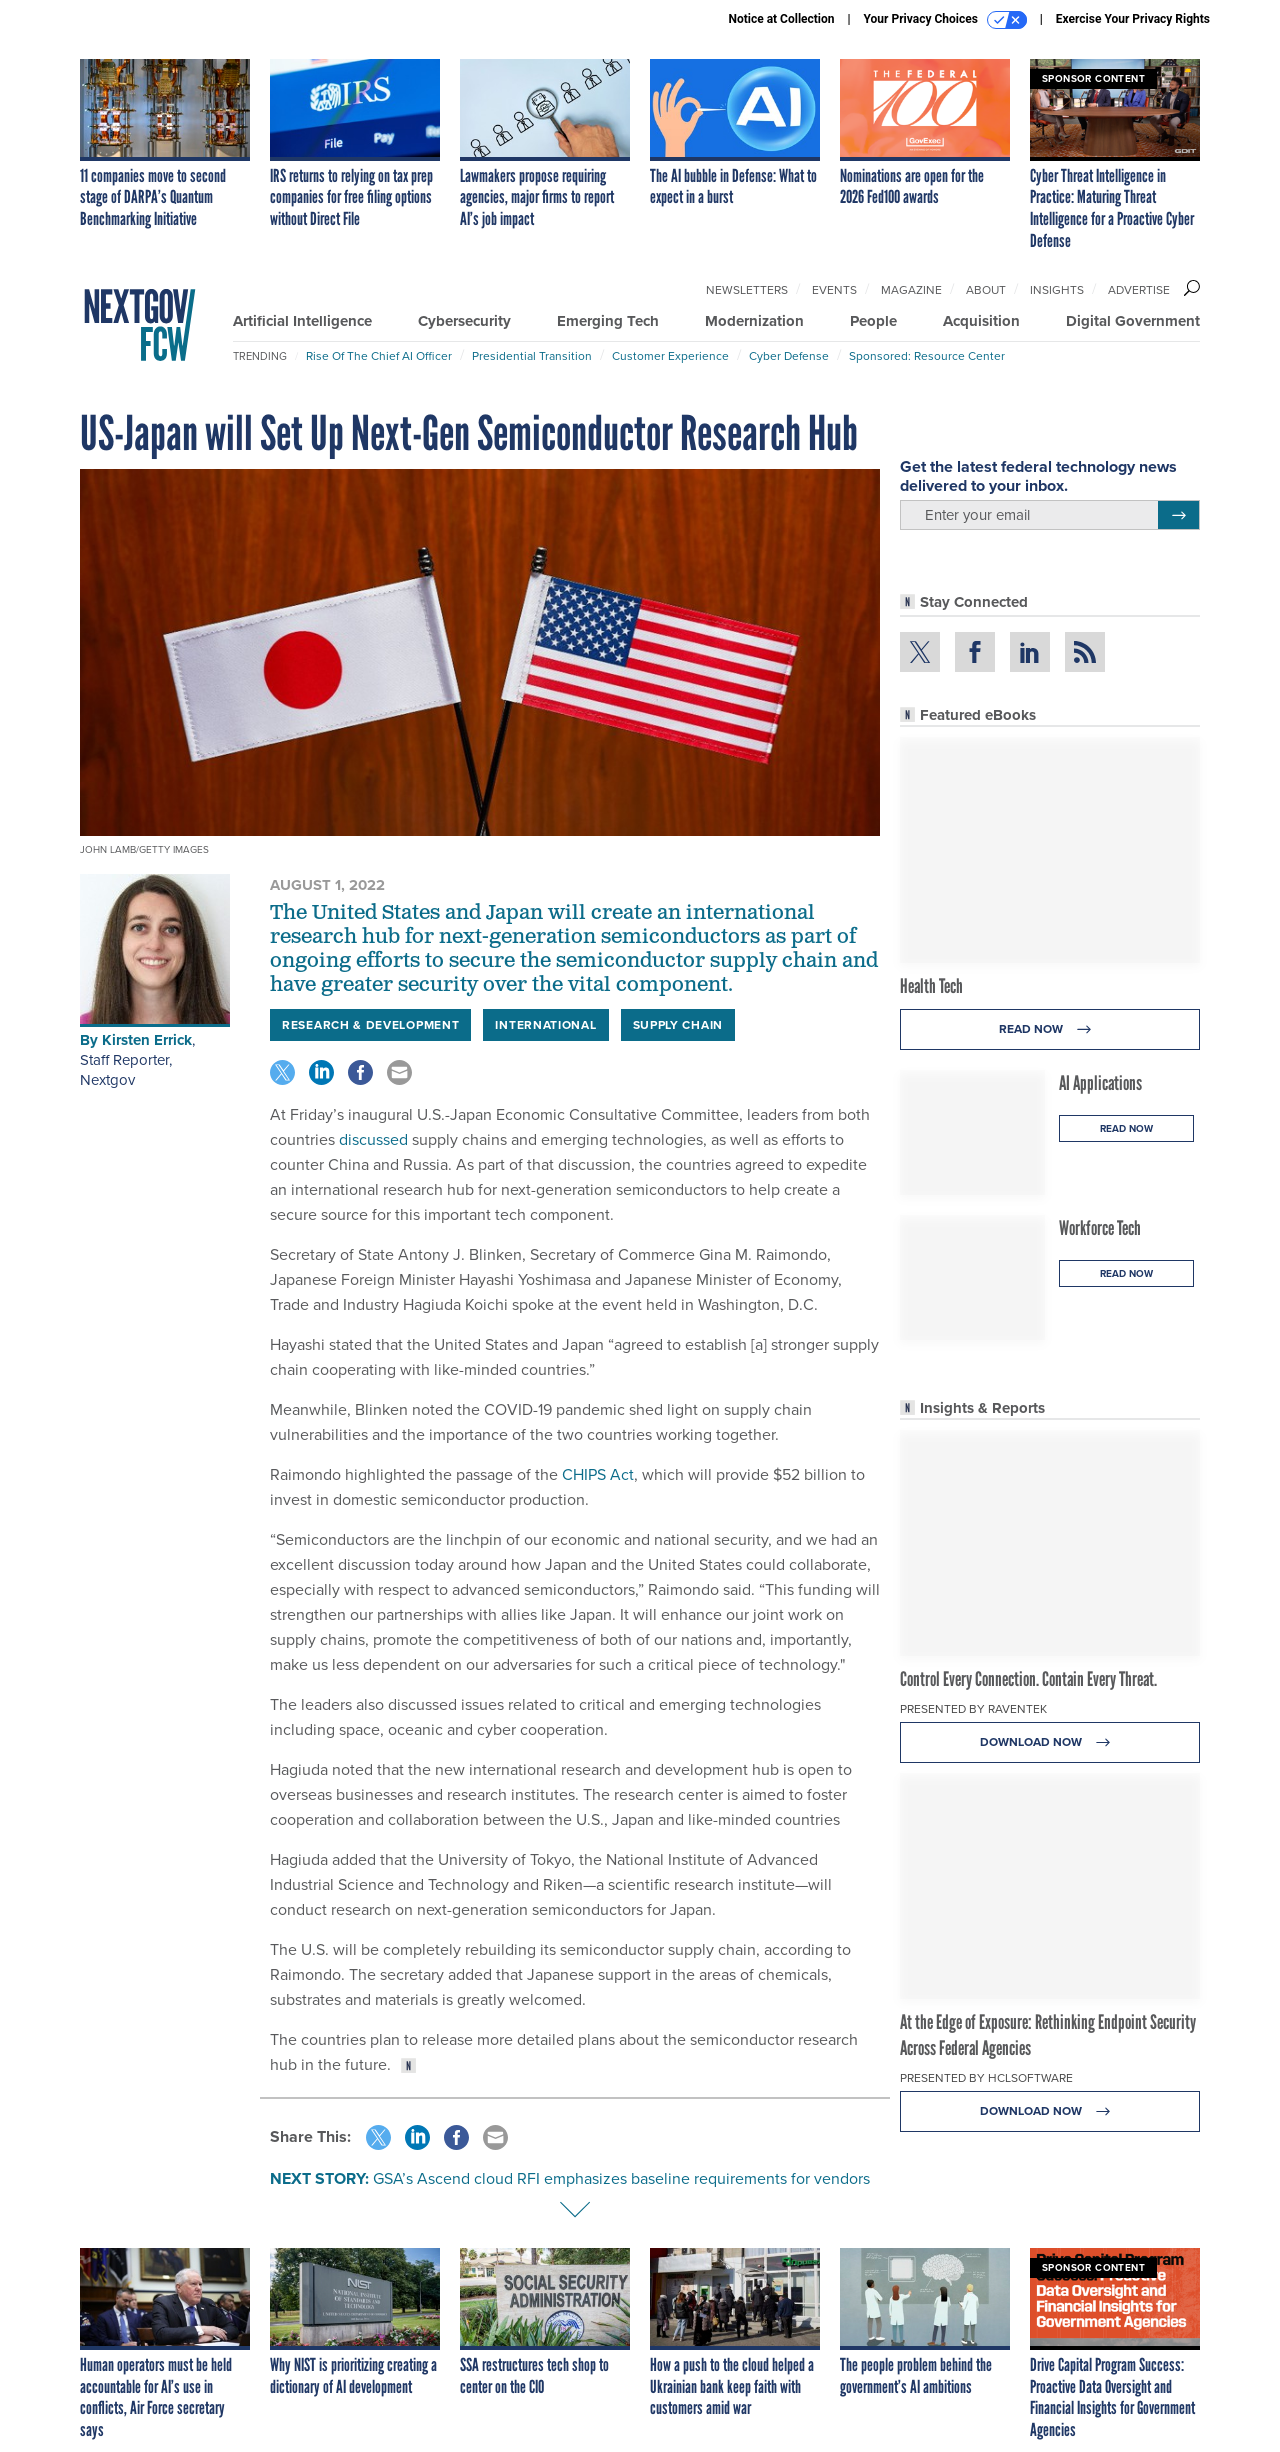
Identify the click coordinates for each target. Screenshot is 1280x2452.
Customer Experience (670, 356)
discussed (371, 1139)
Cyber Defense (789, 356)
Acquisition (981, 321)
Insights (1057, 290)
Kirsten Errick (147, 1040)
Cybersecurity (464, 321)
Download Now (1050, 1742)
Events (834, 290)
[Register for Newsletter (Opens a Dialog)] (1178, 515)
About (986, 290)
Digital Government (1133, 321)
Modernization (754, 321)
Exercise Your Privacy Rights (1133, 19)
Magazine (911, 290)
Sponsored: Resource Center (927, 356)
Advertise (1139, 290)
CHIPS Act (596, 1474)
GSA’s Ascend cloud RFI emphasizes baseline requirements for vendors (621, 2178)
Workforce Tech (1100, 1228)
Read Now (1050, 1029)
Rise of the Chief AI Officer (379, 356)
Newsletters (747, 290)
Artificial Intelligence (302, 321)
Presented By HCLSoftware (986, 2078)
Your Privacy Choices (945, 20)
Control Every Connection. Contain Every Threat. (1028, 1679)
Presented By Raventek (973, 1709)
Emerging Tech (608, 321)
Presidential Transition (532, 356)
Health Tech (931, 986)
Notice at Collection (781, 19)
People (873, 321)
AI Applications (1100, 1083)
